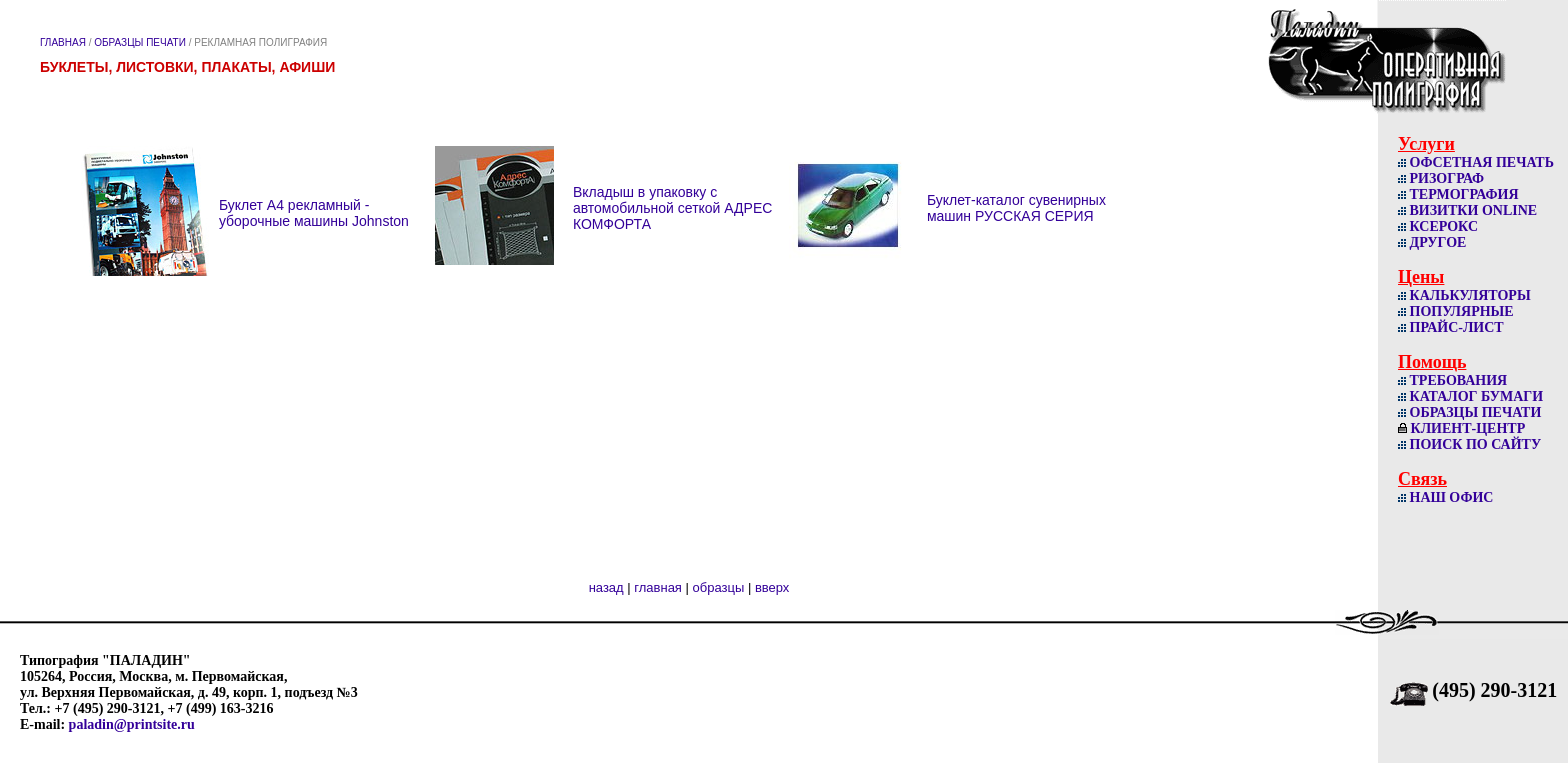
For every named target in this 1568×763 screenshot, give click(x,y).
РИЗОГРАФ (1441, 178)
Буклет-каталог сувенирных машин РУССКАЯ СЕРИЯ (1016, 208)
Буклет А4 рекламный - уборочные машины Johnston (314, 213)
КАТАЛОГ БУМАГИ (1470, 396)
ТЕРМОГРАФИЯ (1458, 194)
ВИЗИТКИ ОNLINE (1467, 210)
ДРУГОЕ (1432, 242)
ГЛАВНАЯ (63, 42)
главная (658, 587)
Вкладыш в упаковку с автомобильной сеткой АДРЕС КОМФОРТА (672, 208)
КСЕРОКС (1438, 226)
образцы (719, 587)
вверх (772, 587)
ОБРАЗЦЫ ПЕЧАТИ (140, 42)
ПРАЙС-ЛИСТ (1451, 327)
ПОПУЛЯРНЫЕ (1456, 311)
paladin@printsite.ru (132, 724)
